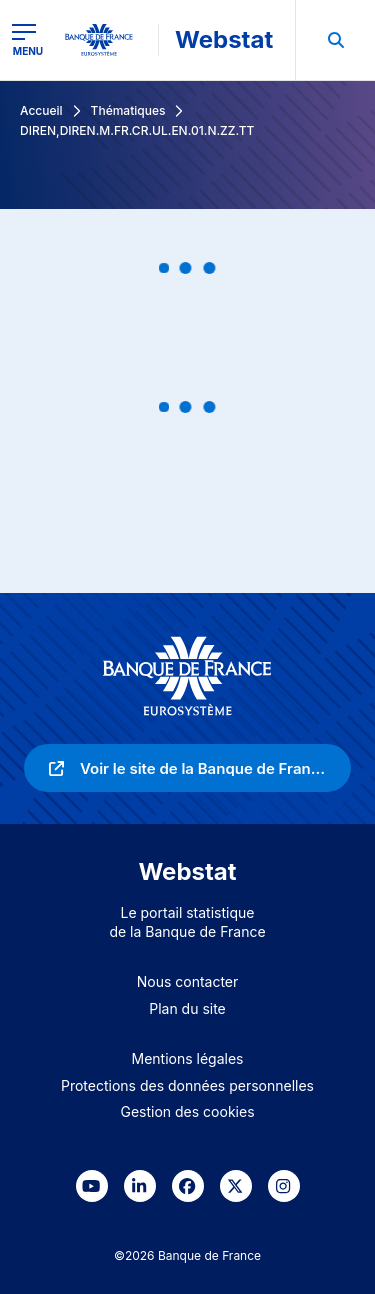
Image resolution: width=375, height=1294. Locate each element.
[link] (187, 768)
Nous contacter (188, 981)
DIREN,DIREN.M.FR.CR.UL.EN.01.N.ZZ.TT (137, 130)
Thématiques (128, 110)
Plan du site (187, 1008)
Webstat (224, 39)
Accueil (41, 110)
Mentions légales (188, 1058)
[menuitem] (335, 40)
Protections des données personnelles (187, 1085)
